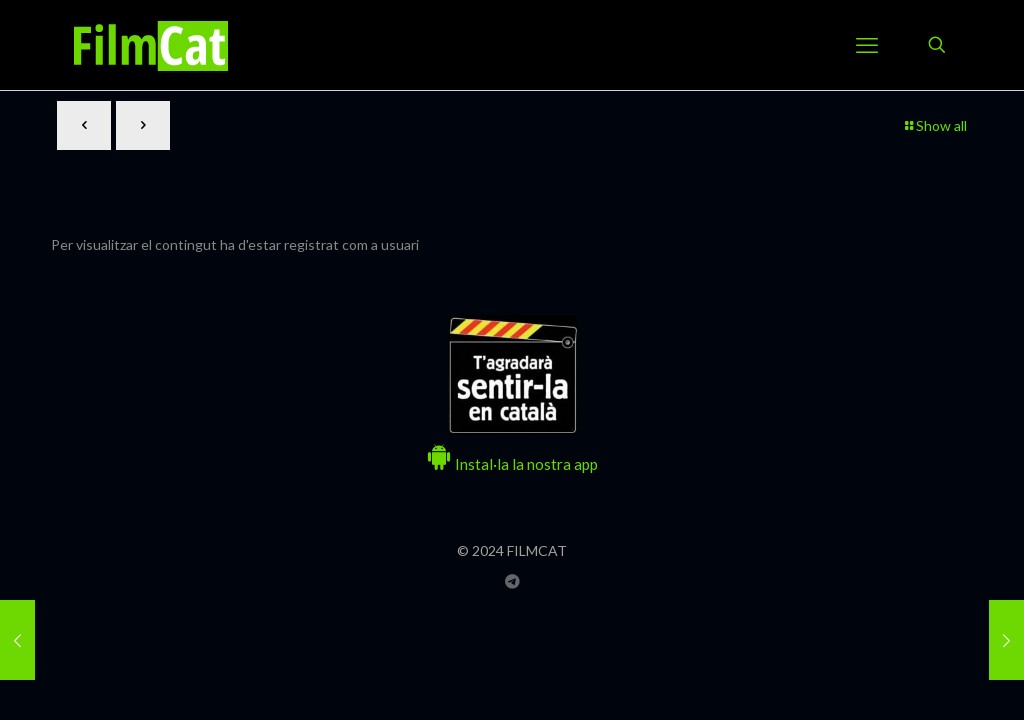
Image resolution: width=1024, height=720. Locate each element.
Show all (934, 125)
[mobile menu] (867, 45)
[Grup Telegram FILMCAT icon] (512, 581)
